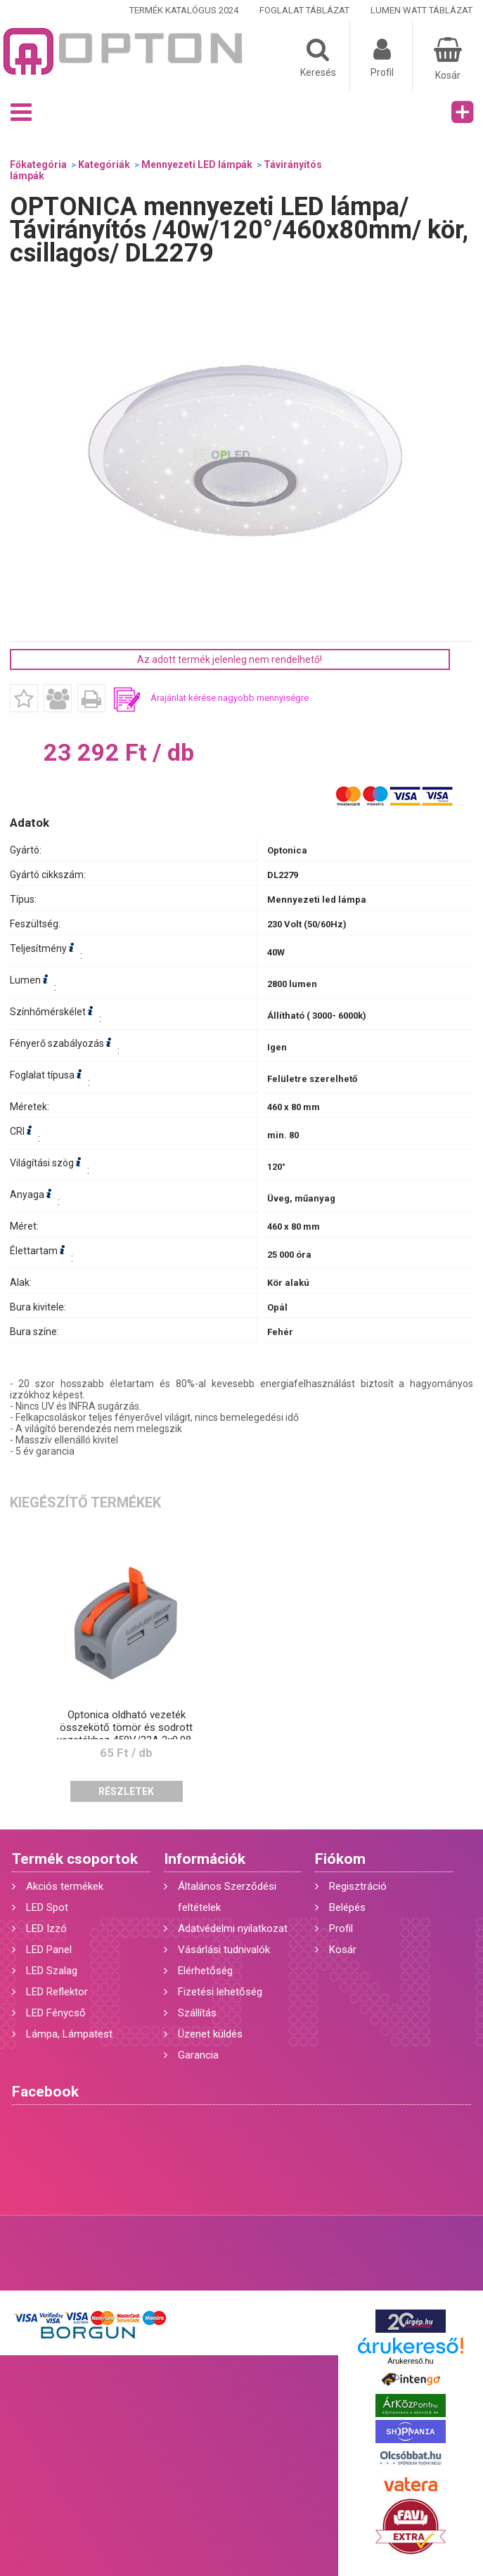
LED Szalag (51, 1970)
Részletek (126, 1791)
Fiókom (340, 1858)
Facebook (45, 2091)
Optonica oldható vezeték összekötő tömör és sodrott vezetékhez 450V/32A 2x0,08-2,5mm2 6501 (126, 1733)
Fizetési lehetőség (220, 1991)
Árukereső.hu (410, 2361)
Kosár (342, 1949)
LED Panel (49, 1949)
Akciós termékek (64, 1886)
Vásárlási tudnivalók (224, 1949)
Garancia (198, 2055)
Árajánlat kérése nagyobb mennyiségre (229, 698)
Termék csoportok (75, 1858)
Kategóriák (104, 164)
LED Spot (47, 1907)
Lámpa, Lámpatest (69, 2034)
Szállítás (197, 2013)
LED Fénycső (56, 2013)
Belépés (347, 1907)
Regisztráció (358, 1886)
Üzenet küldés (210, 2034)
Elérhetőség (205, 1970)
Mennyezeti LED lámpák (196, 164)
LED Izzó (46, 1928)
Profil (341, 1928)
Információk (204, 1858)
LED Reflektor (57, 1991)
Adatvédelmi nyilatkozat (233, 1928)
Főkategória (38, 164)
